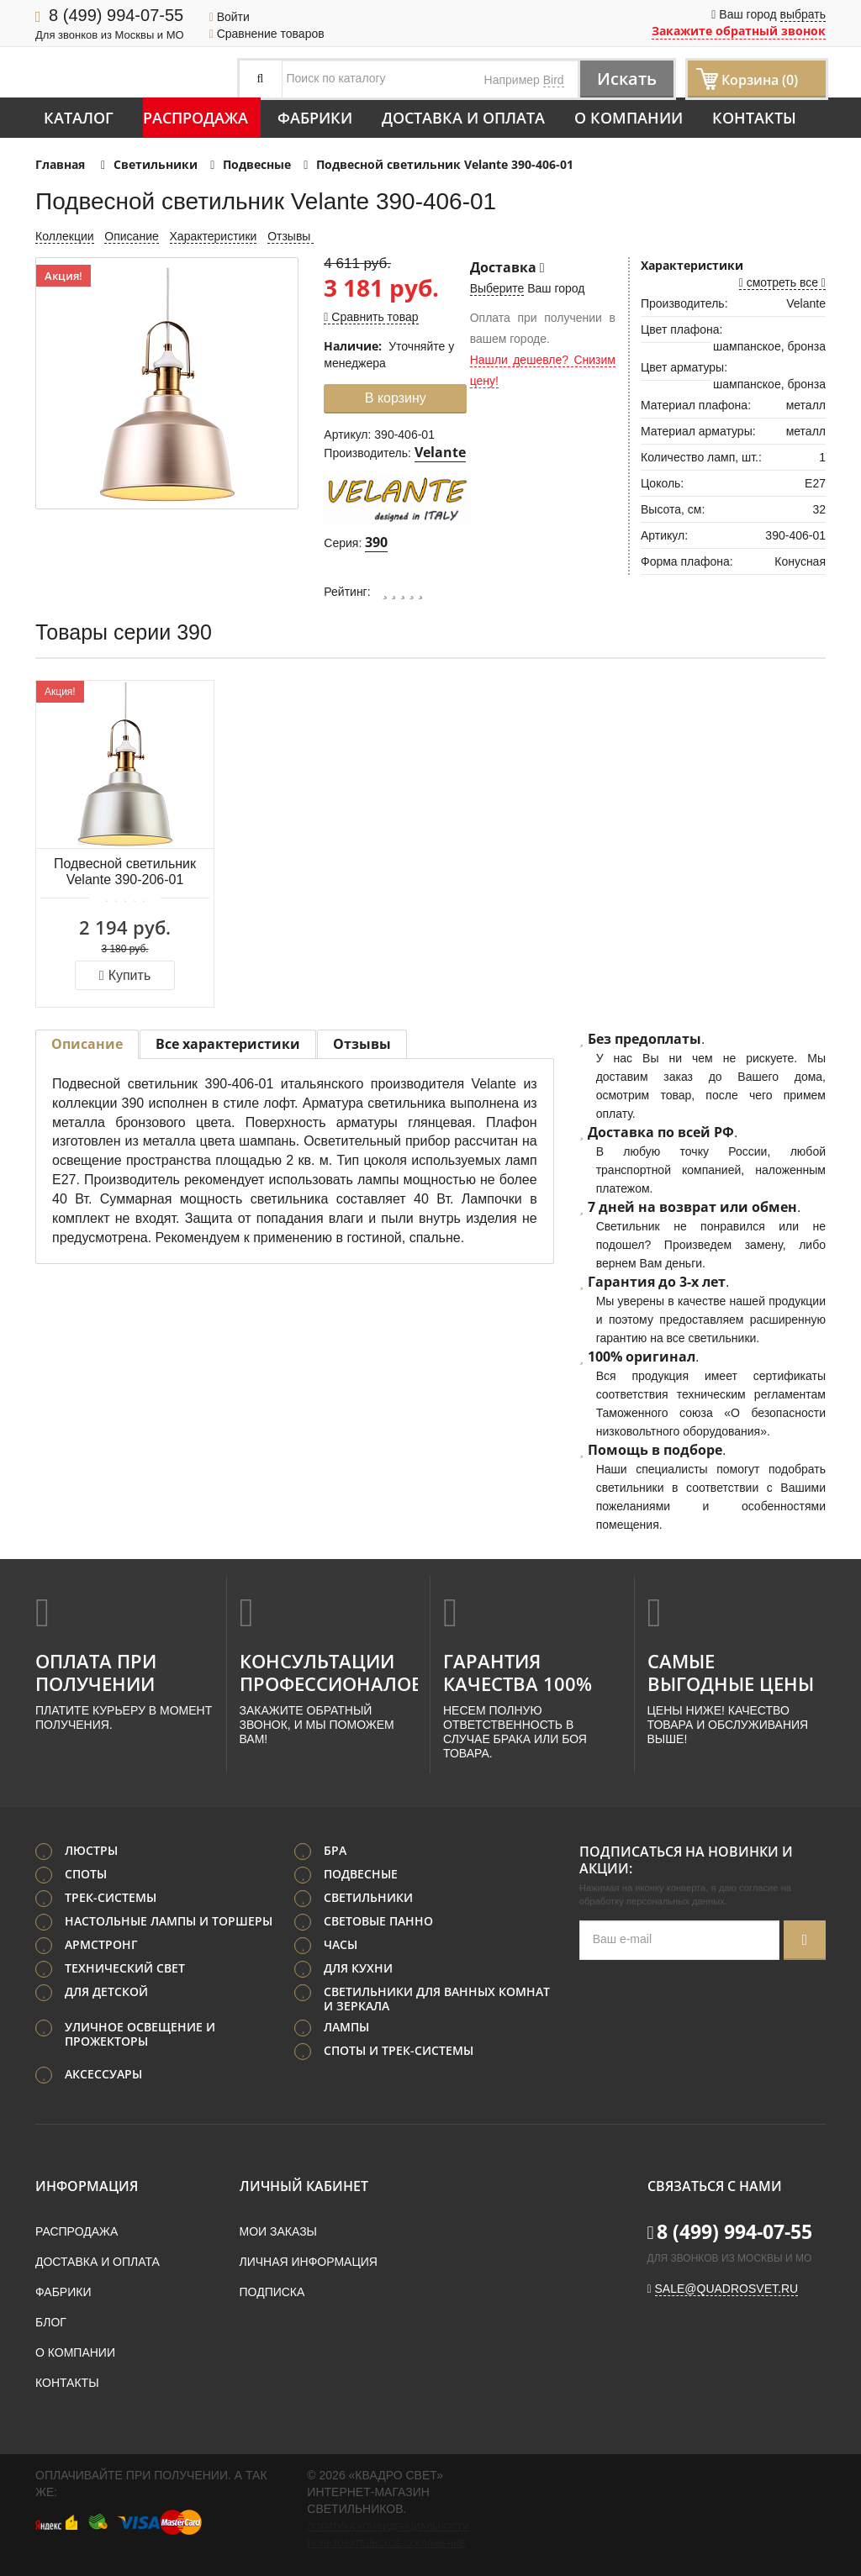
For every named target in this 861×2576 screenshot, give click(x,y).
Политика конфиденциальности (387, 2526)
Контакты (754, 118)
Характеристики (213, 236)
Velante (440, 452)
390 (376, 542)
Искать (627, 78)
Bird (553, 80)
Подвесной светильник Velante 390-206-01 (125, 871)
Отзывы (290, 236)
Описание (131, 236)
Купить (125, 975)
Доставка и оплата (463, 118)
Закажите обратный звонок (739, 31)
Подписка (272, 2292)
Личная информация (309, 2261)
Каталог (79, 118)
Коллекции (64, 236)
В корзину (395, 398)
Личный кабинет (304, 2186)
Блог (50, 2322)
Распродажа (195, 118)
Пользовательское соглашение (386, 2543)
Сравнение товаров (267, 33)
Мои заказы (278, 2231)
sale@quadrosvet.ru (727, 2288)
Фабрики (314, 118)
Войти (229, 17)
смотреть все (782, 282)
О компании (628, 118)
